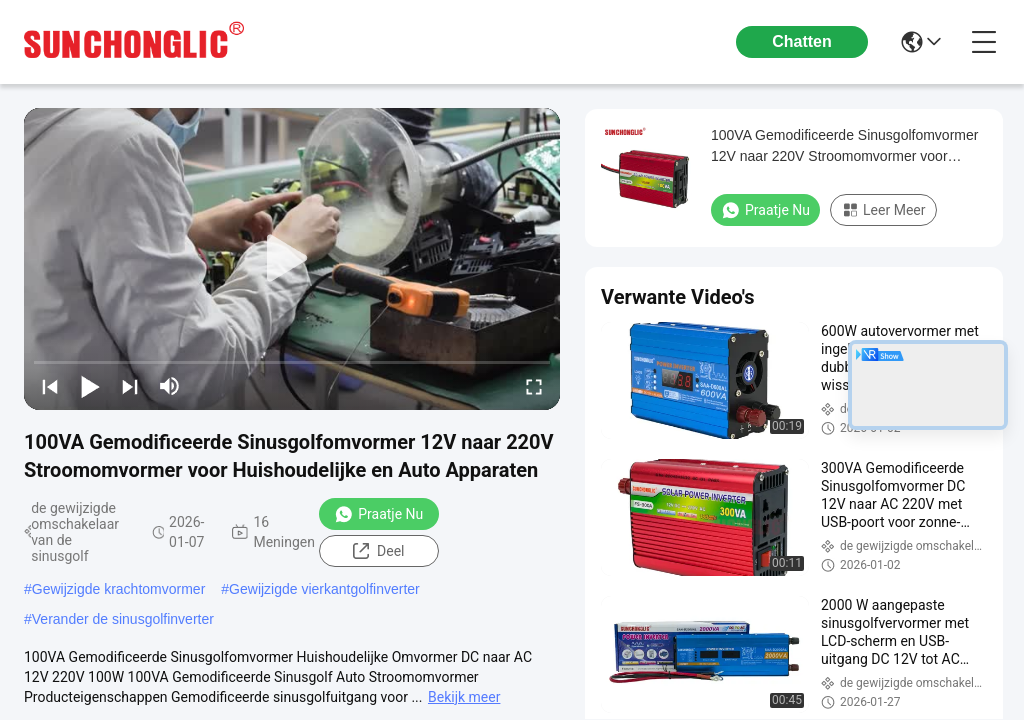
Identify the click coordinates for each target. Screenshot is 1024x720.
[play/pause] (90, 386)
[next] (130, 386)
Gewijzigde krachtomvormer (119, 589)
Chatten (802, 41)
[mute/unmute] (170, 386)
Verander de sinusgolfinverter (123, 619)
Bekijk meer (464, 697)
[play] (292, 259)
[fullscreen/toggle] (534, 386)
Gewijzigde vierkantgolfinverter (324, 589)
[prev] (50, 386)
